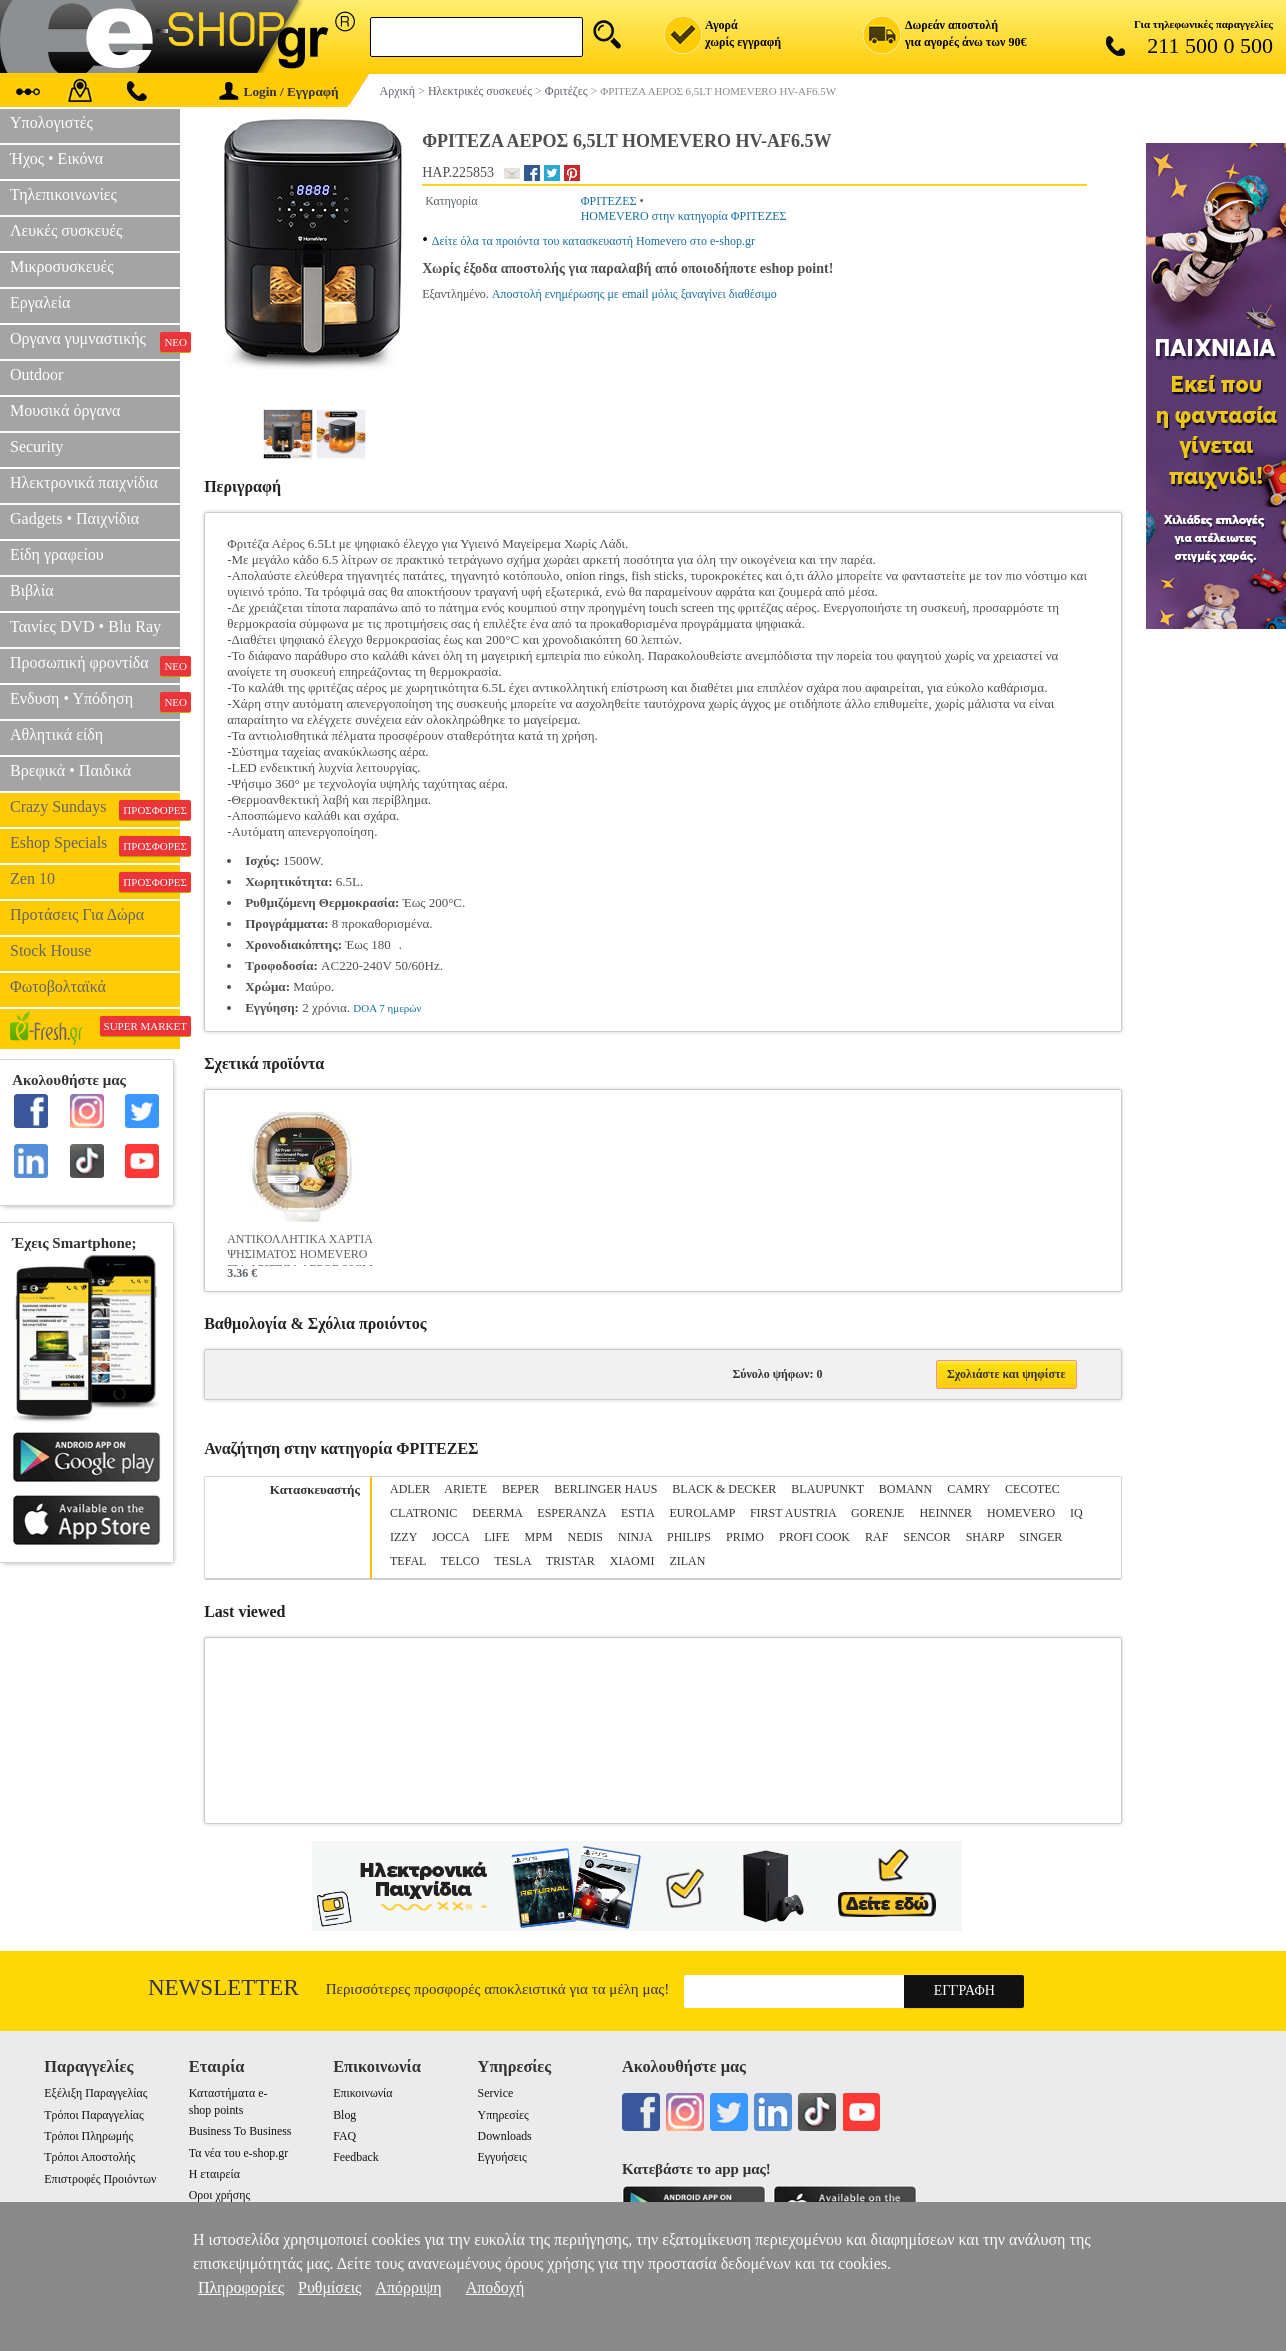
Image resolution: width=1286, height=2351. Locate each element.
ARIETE (465, 1489)
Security (36, 446)
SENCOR (926, 1537)
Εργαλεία (40, 302)
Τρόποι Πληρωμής (88, 2136)
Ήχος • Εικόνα (56, 158)
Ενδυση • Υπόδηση (95, 701)
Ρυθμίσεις (329, 2287)
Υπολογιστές (51, 122)
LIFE (496, 1537)
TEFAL (408, 1561)
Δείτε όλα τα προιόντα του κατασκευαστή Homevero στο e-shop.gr (593, 241)
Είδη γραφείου (57, 554)
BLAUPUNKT (827, 1489)
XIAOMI (632, 1561)
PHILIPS (689, 1537)
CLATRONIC (423, 1513)
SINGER (1040, 1537)
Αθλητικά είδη (56, 734)
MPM (539, 1537)
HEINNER (945, 1513)
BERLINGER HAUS (605, 1489)
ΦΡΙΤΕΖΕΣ (609, 201)
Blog (344, 2115)
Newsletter (223, 1987)
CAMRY (968, 1489)
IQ (1076, 1513)
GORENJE (877, 1513)
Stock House (50, 950)
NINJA (635, 1537)
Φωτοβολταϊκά (58, 986)
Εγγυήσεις (502, 2157)
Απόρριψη (408, 2287)
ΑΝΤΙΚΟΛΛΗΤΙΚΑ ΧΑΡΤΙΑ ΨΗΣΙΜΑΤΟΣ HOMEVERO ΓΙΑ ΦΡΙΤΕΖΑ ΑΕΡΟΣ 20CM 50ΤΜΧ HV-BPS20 (300, 1249)
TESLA (512, 1561)
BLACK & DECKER (724, 1489)
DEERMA (497, 1513)
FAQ (344, 2136)
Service (496, 2093)
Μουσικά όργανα (65, 410)
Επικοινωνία (362, 2093)
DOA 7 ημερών (387, 1008)
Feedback (356, 2157)
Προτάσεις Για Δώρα (77, 914)
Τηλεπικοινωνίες (63, 194)
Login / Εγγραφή (279, 91)
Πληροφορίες (241, 2287)
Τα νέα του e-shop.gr (238, 2153)
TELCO (460, 1561)
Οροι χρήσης (219, 2195)
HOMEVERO (1021, 1513)
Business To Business (240, 2131)
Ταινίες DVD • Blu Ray (85, 626)
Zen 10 (95, 881)
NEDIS (585, 1537)
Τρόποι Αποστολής (89, 2157)
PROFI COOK (814, 1537)
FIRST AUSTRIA (793, 1513)
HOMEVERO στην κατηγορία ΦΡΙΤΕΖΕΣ (684, 216)
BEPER (520, 1489)
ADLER (410, 1489)
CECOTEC (1032, 1489)
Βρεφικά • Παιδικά (70, 770)
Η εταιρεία (214, 2174)
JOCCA (450, 1537)
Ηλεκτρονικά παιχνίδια (84, 482)
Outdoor (36, 374)
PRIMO (745, 1537)
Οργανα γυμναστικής (95, 341)
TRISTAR (570, 1561)
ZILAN (687, 1561)
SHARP (985, 1537)
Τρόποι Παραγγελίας (93, 2115)
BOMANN (905, 1489)
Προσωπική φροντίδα (95, 665)
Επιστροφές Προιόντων (100, 2179)
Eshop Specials (95, 845)
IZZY (403, 1537)
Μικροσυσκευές (62, 266)
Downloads (505, 2136)
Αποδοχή (495, 2287)
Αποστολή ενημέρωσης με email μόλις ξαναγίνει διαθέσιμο (634, 294)
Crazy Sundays (95, 809)
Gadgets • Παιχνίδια (74, 518)
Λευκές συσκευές (66, 230)
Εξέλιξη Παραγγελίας (95, 2093)
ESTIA (637, 1513)
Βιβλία (32, 590)
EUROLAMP (702, 1513)
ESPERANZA (571, 1513)
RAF (876, 1537)
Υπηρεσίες (503, 2115)
